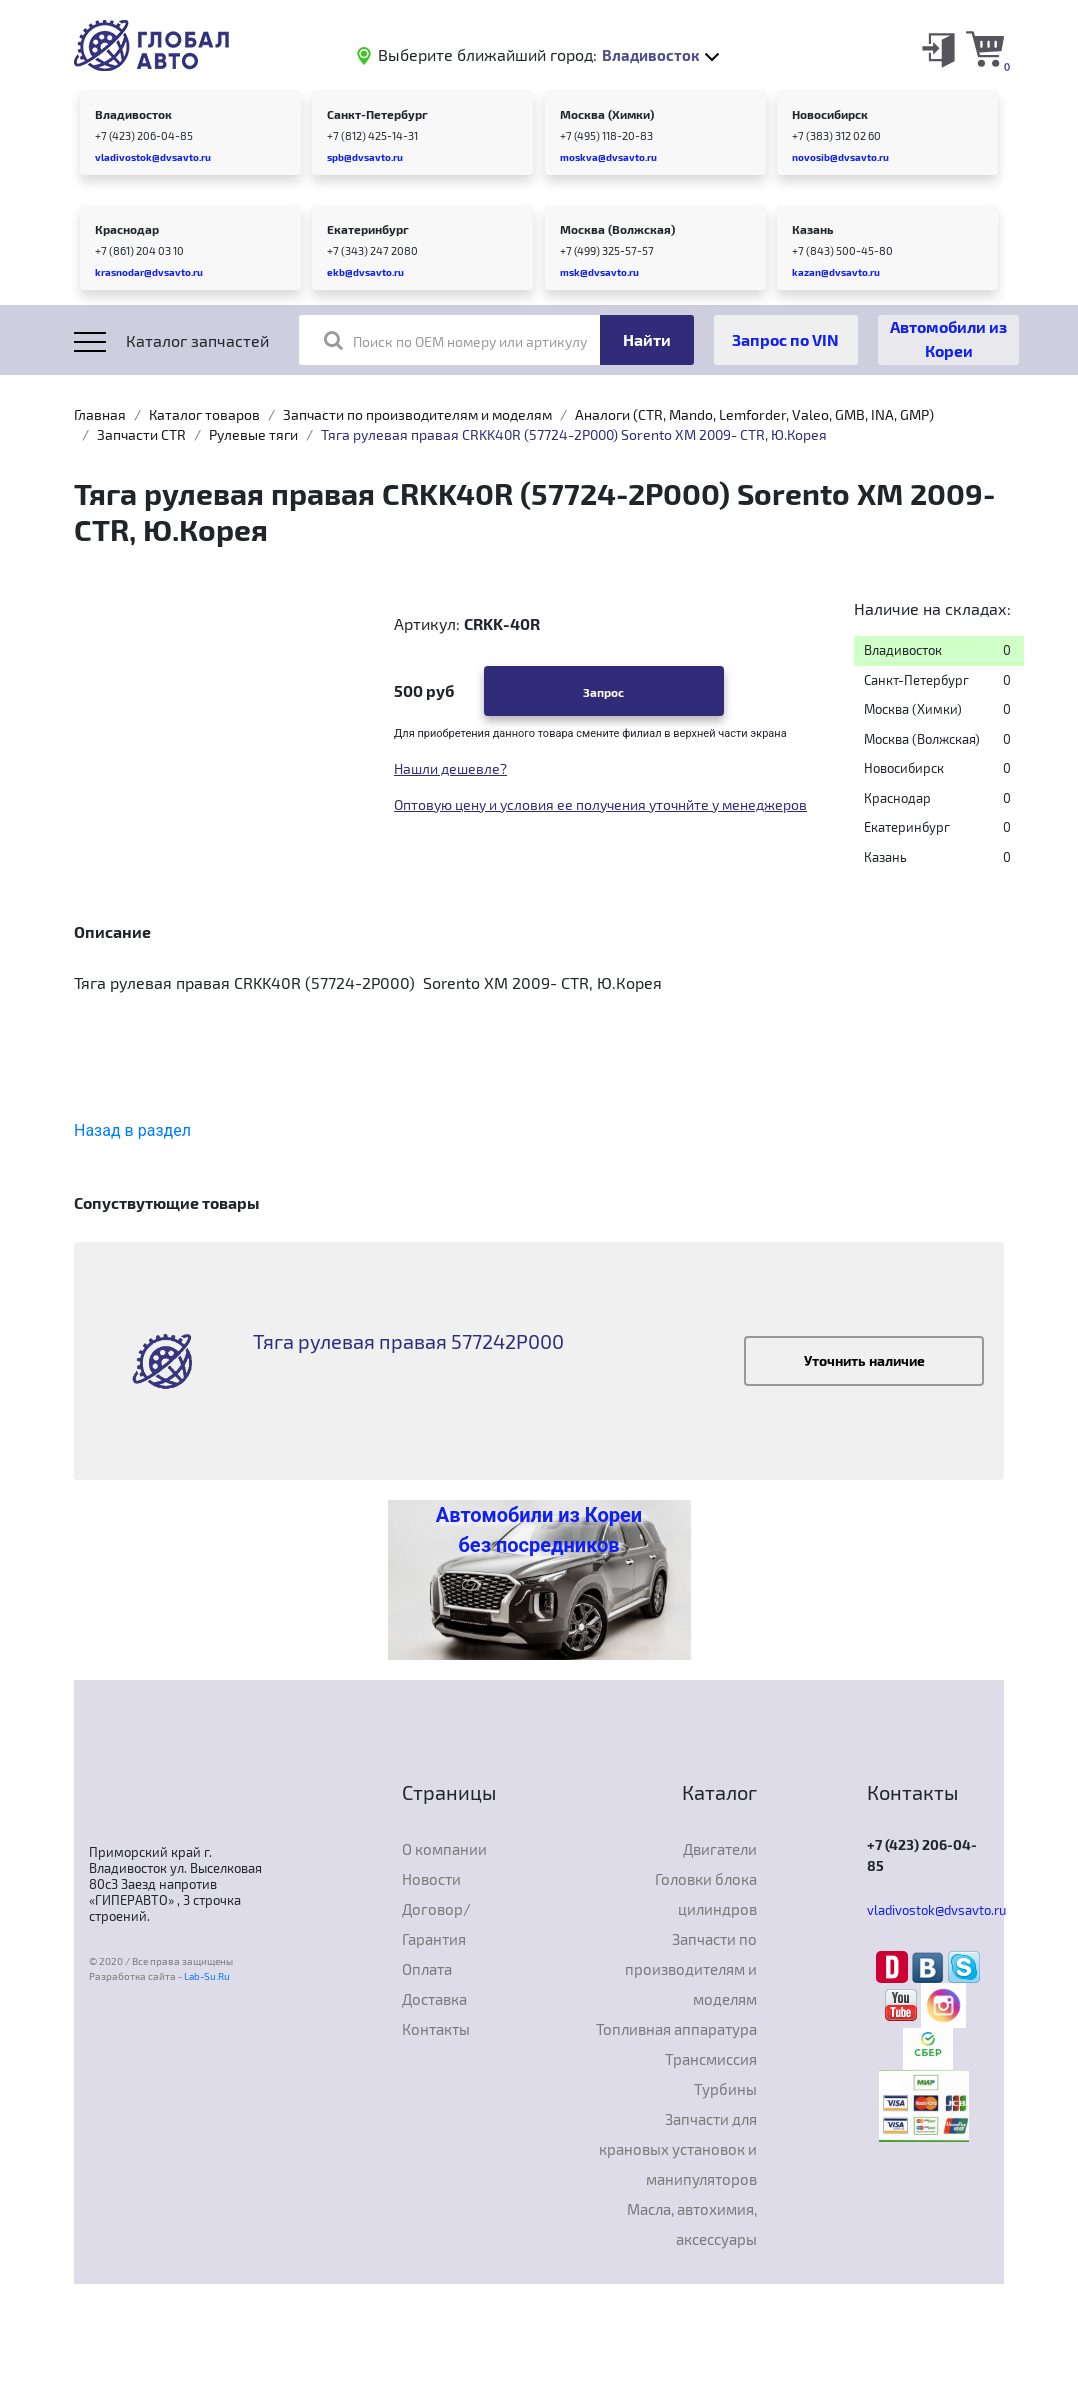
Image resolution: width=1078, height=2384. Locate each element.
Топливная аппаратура (676, 2029)
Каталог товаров (204, 414)
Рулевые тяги (253, 434)
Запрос (603, 692)
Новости (431, 1879)
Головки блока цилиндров (706, 1894)
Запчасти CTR (141, 434)
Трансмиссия (711, 2059)
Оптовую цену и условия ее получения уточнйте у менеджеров (600, 804)
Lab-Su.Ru (207, 1976)
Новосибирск (830, 114)
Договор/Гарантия (436, 1924)
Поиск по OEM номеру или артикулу (455, 340)
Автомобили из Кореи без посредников (539, 1530)
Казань (812, 229)
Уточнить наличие (864, 1360)
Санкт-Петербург (377, 114)
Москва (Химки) (607, 114)
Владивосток (133, 114)
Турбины (725, 2089)
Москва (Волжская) (617, 229)
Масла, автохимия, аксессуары (692, 2224)
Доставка (434, 1999)
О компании (444, 1849)
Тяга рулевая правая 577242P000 (408, 1341)
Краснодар (127, 229)
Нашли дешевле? (450, 768)
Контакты (436, 2029)
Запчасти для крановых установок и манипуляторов (678, 2149)
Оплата (427, 1969)
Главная (100, 414)
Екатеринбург (368, 229)
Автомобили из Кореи (948, 338)
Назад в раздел (132, 1130)
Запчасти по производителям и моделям (417, 414)
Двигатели (720, 1849)
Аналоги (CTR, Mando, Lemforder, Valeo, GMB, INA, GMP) (754, 414)
